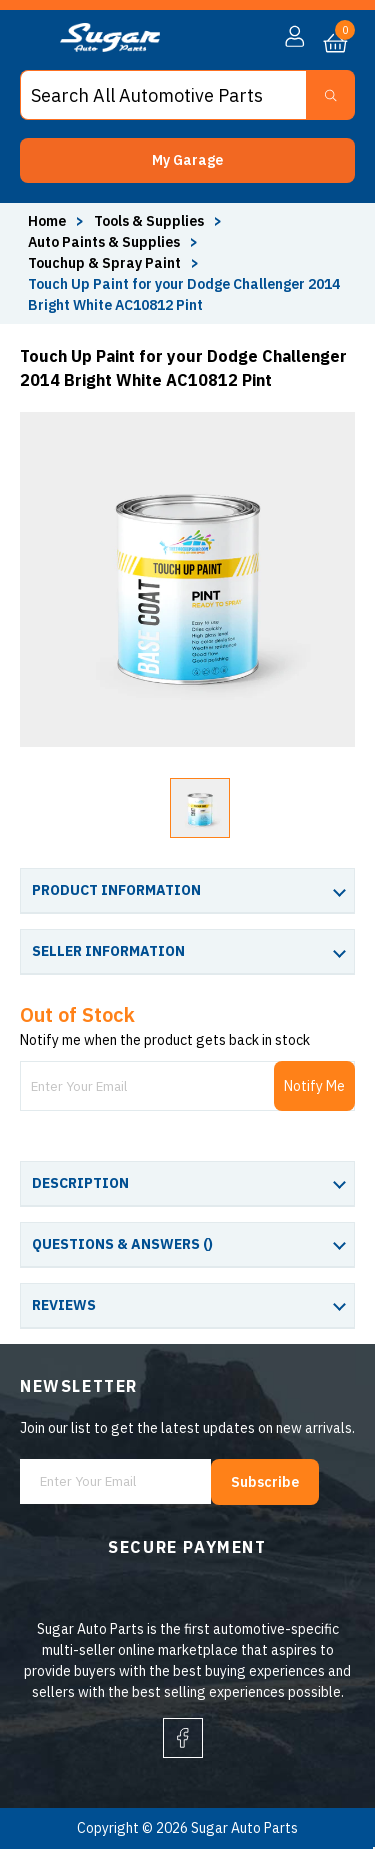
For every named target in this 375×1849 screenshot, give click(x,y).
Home (47, 221)
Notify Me (314, 1086)
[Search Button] (330, 95)
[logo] (110, 47)
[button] (187, 160)
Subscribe (265, 1482)
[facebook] (183, 1738)
